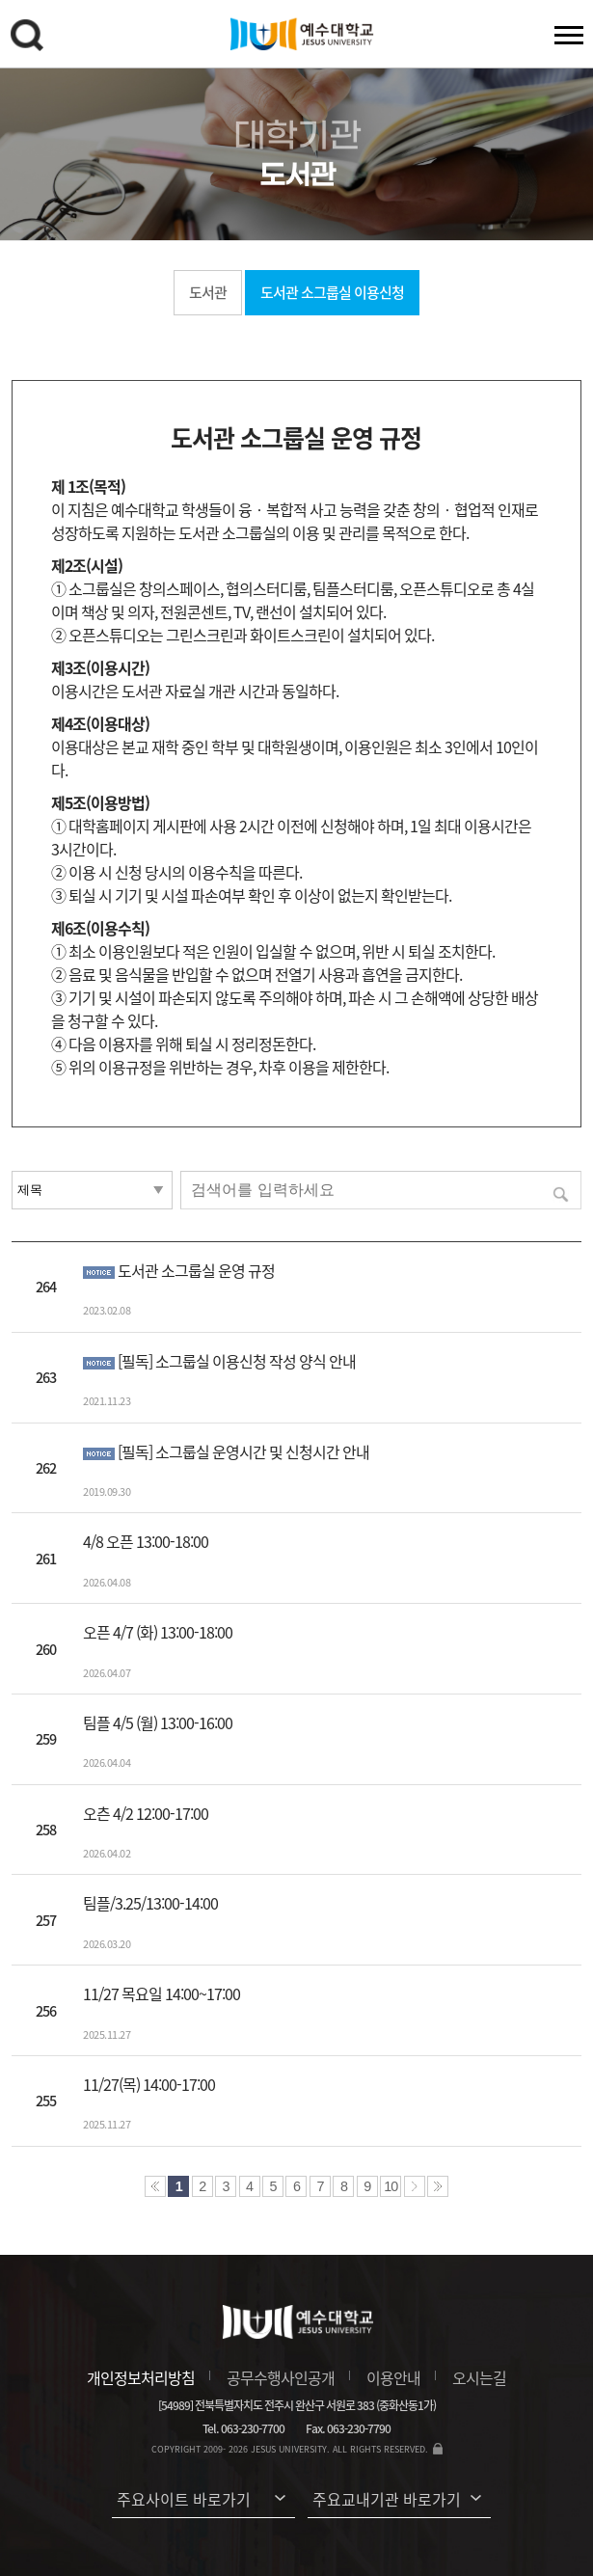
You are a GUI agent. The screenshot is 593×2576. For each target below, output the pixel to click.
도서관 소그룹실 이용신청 (332, 292)
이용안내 (393, 2377)
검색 (30, 38)
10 (390, 2186)
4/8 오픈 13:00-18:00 (145, 1541)
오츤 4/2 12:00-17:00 (145, 1813)
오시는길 (479, 2377)
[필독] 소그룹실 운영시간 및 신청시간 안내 (243, 1451)
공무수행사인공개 (281, 2377)
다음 (414, 2186)
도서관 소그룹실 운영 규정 (196, 1270)
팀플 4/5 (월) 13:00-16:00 (157, 1722)
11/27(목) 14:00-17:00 (149, 2084)
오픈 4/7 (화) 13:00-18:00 (157, 1631)
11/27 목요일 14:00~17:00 (161, 1993)
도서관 (208, 292)
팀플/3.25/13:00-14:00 (150, 1902)
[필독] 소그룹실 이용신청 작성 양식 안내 (237, 1360)
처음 (155, 2186)
